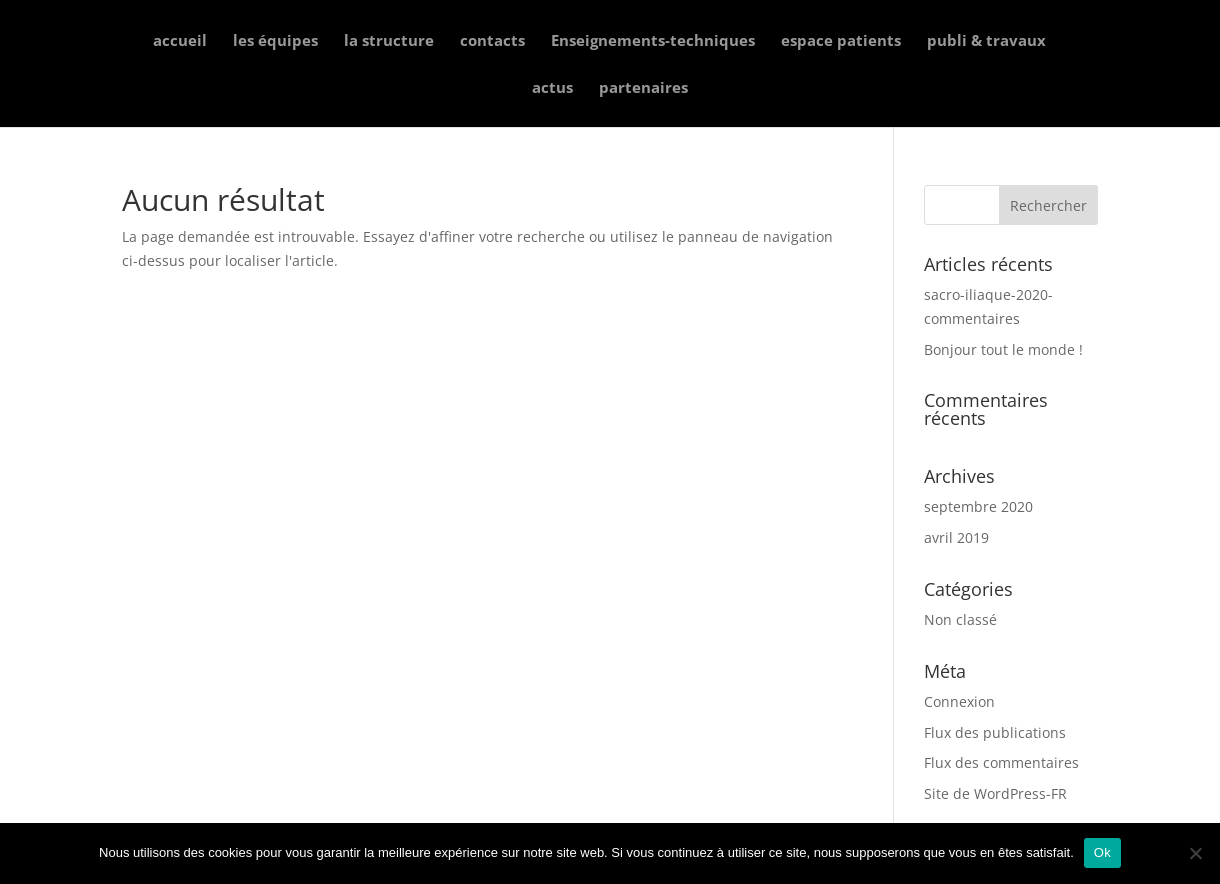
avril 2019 (956, 537)
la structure (389, 41)
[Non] (1195, 853)
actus (552, 88)
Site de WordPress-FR (995, 793)
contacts (492, 41)
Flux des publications (995, 732)
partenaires (643, 88)
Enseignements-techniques (653, 41)
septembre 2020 (978, 506)
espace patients (841, 41)
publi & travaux (986, 41)
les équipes (275, 41)
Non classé (960, 619)
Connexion (959, 701)
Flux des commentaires (1001, 762)
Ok (1102, 852)
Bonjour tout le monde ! (1003, 349)
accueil (180, 41)
